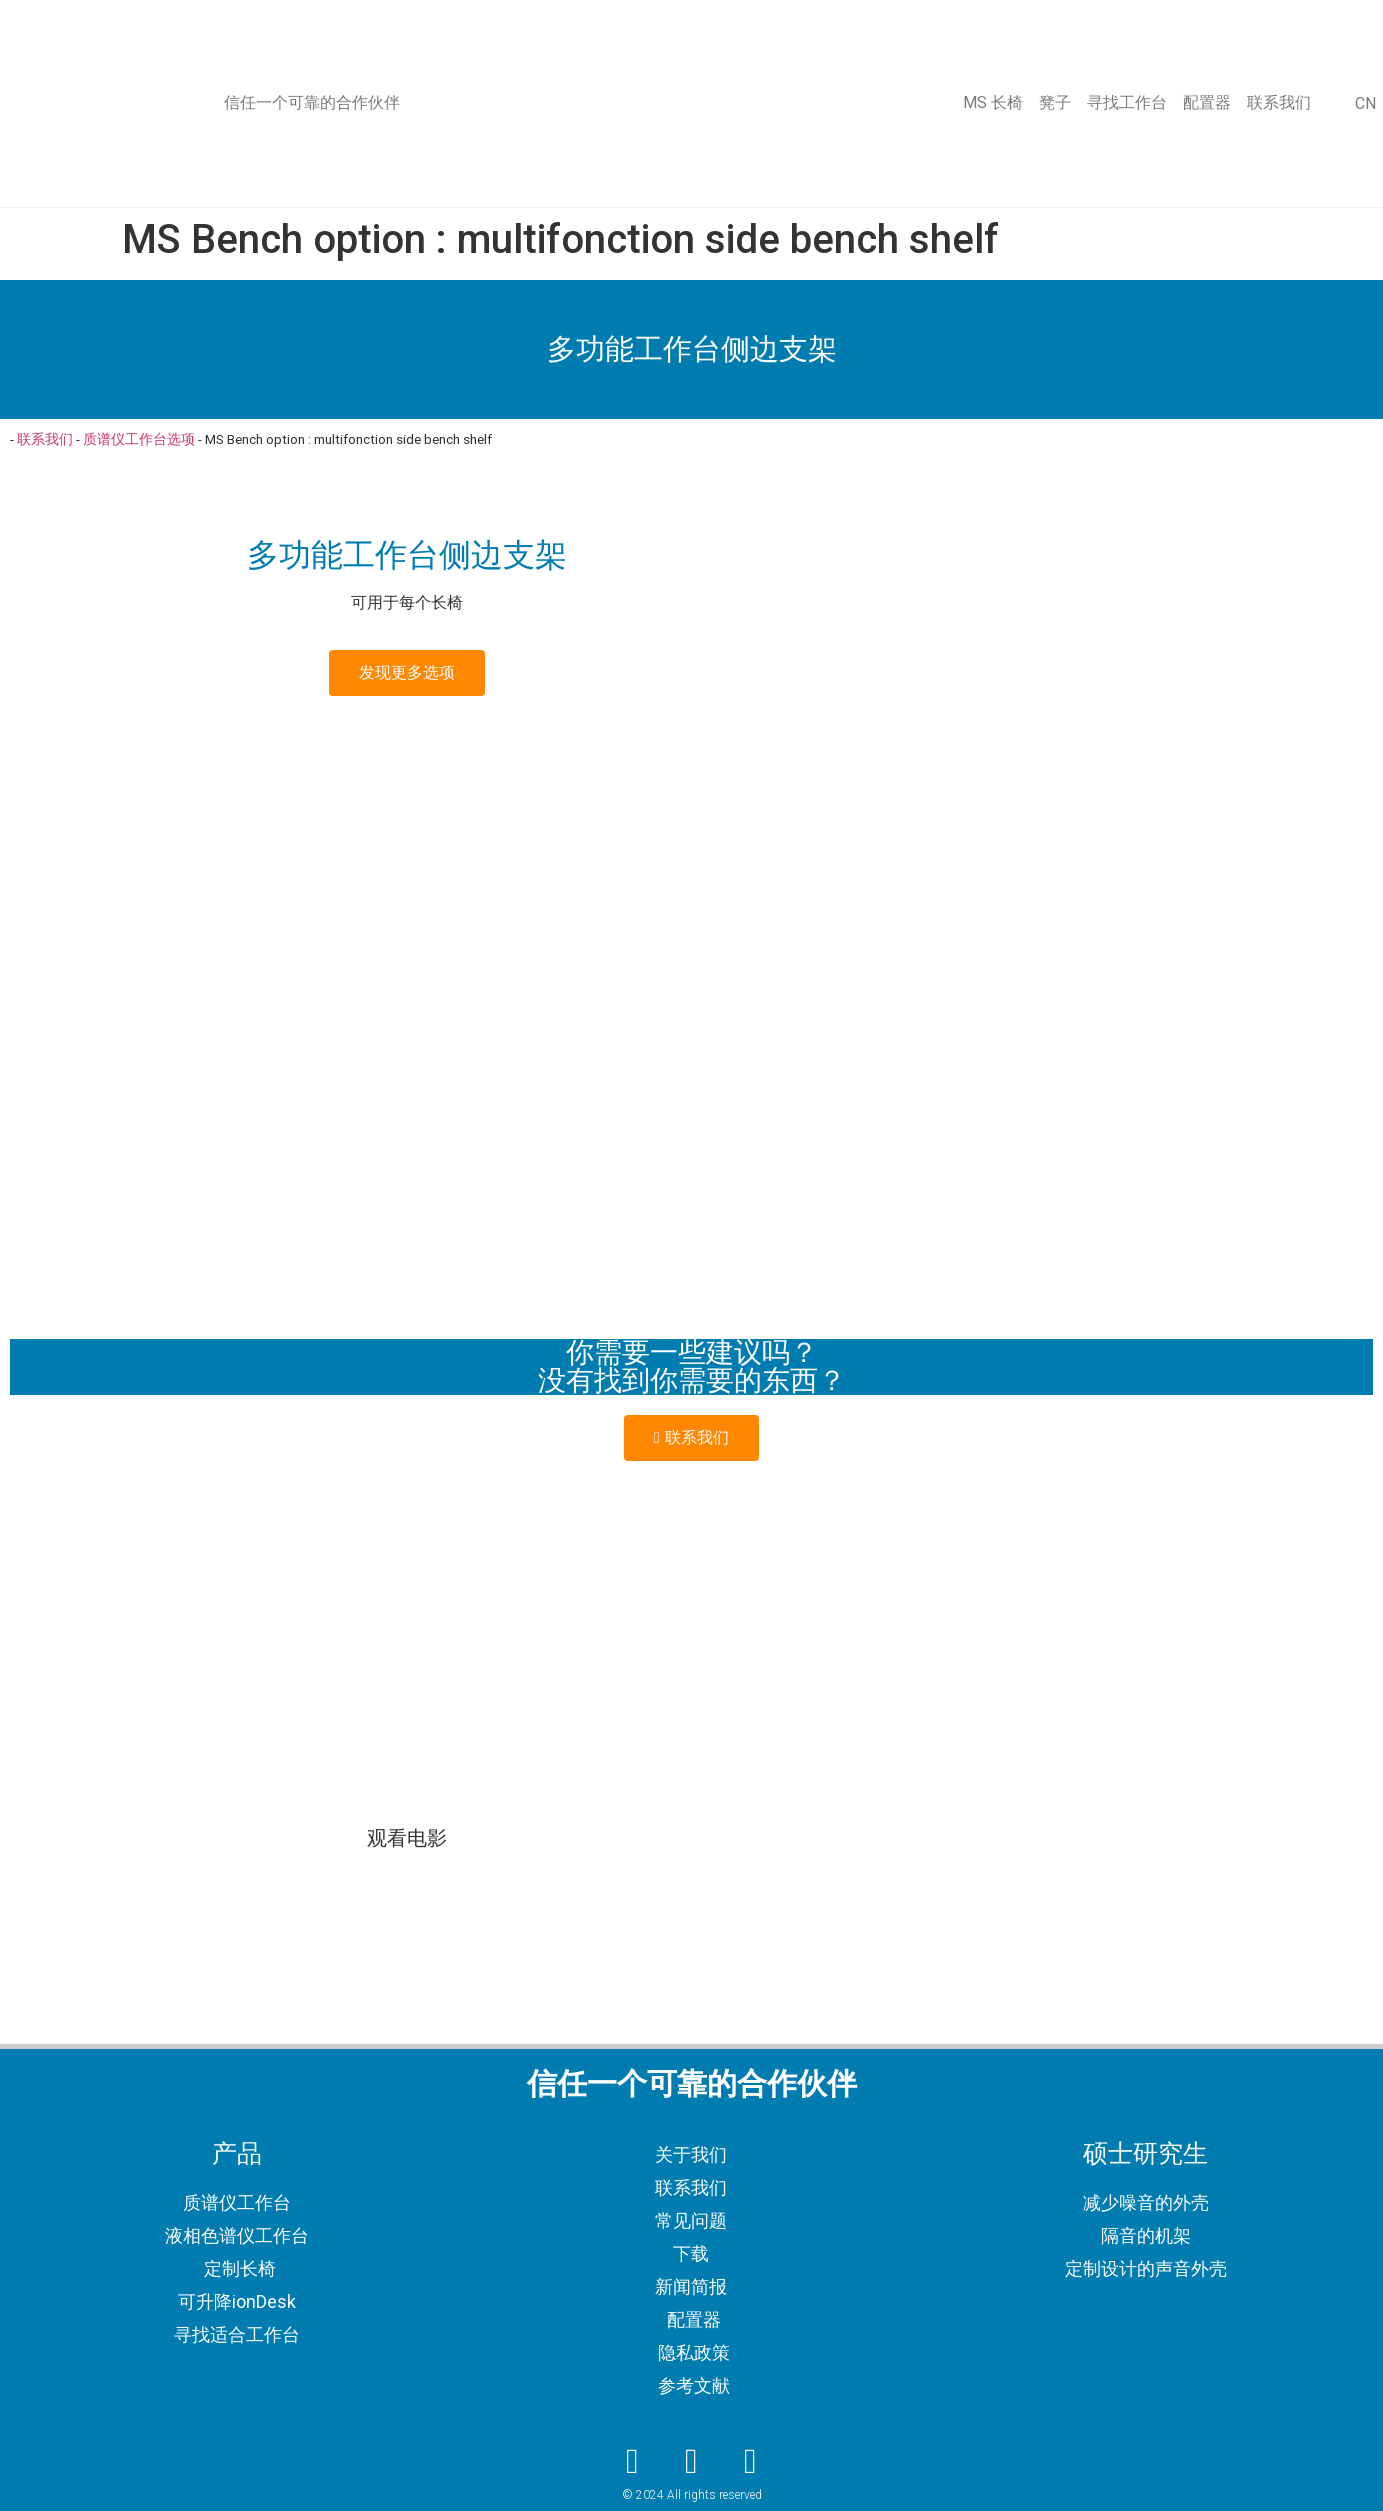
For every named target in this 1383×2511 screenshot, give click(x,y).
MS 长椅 (993, 102)
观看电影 (407, 1838)
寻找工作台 (1127, 102)
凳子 (1055, 102)
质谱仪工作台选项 (139, 439)
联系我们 (1279, 102)
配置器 (1207, 102)
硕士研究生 (1145, 2153)
